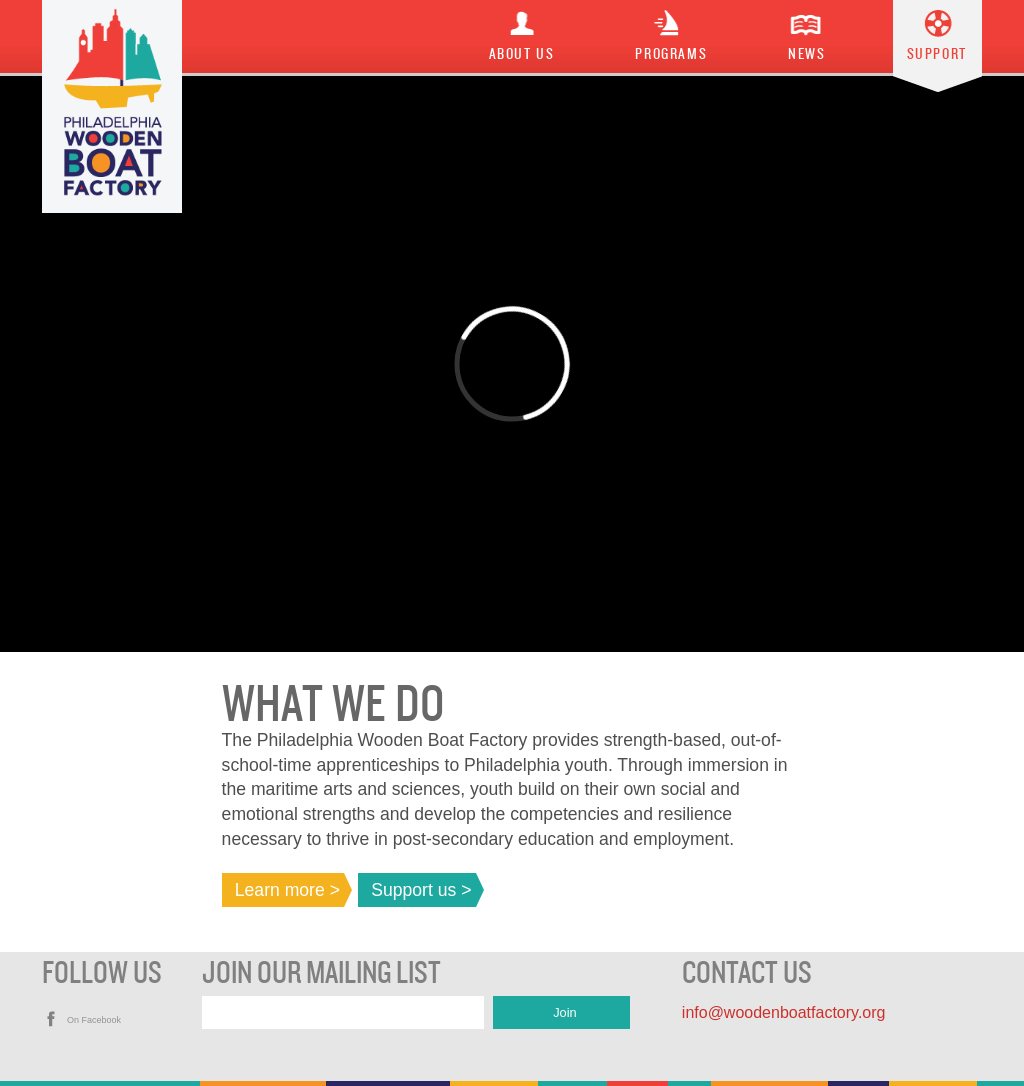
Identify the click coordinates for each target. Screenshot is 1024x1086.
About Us (522, 54)
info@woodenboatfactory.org (784, 1012)
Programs (671, 54)
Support (937, 54)
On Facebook (94, 1020)
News (806, 54)
